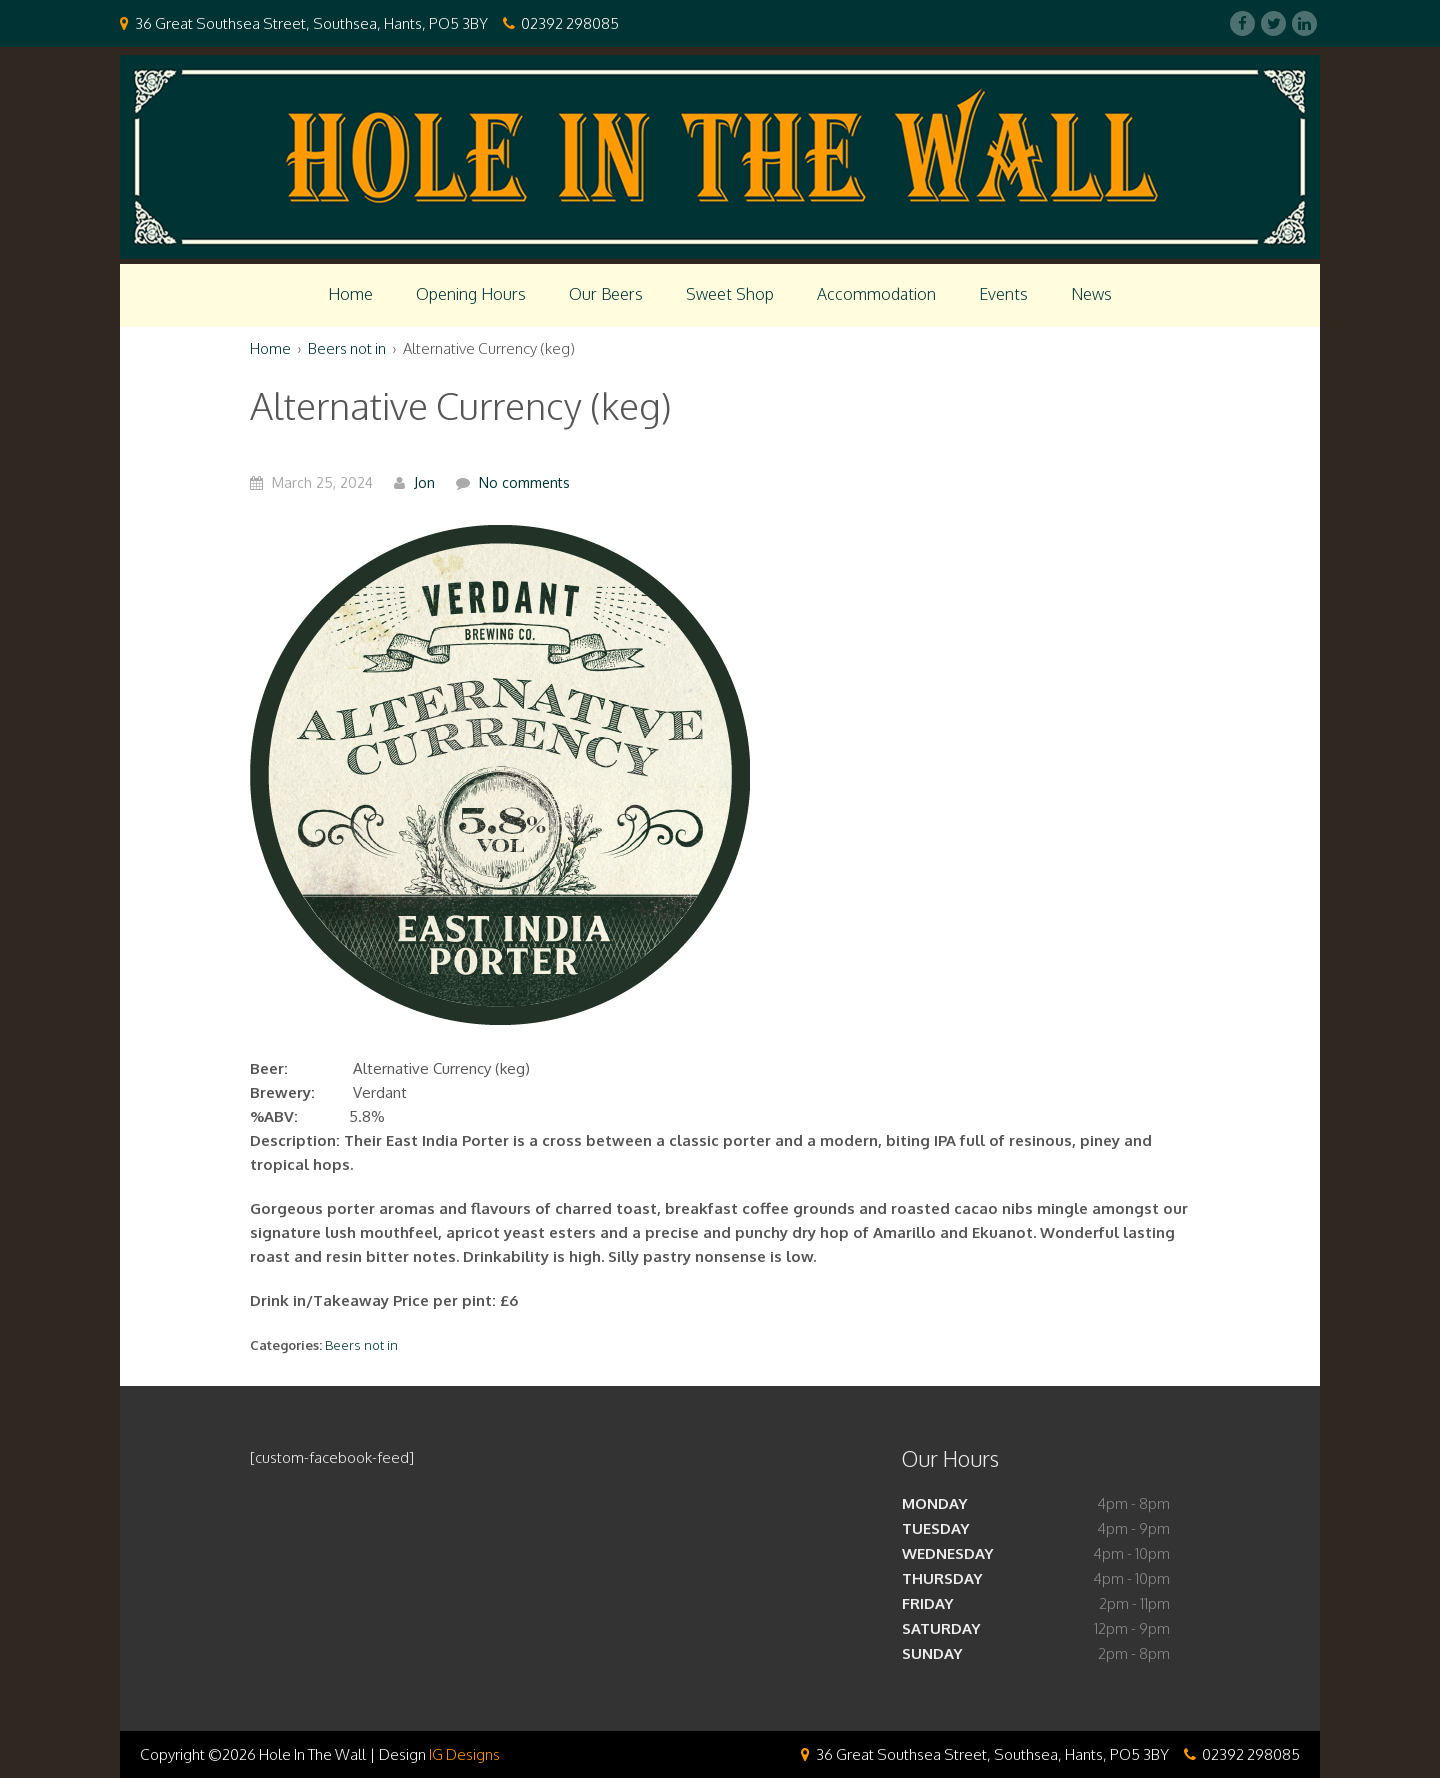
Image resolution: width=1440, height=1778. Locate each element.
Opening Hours (471, 294)
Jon (424, 482)
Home (350, 294)
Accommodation (876, 294)
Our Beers (606, 294)
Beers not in (347, 348)
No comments (524, 482)
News (1091, 294)
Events (1003, 294)
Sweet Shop (730, 294)
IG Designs (464, 1754)
